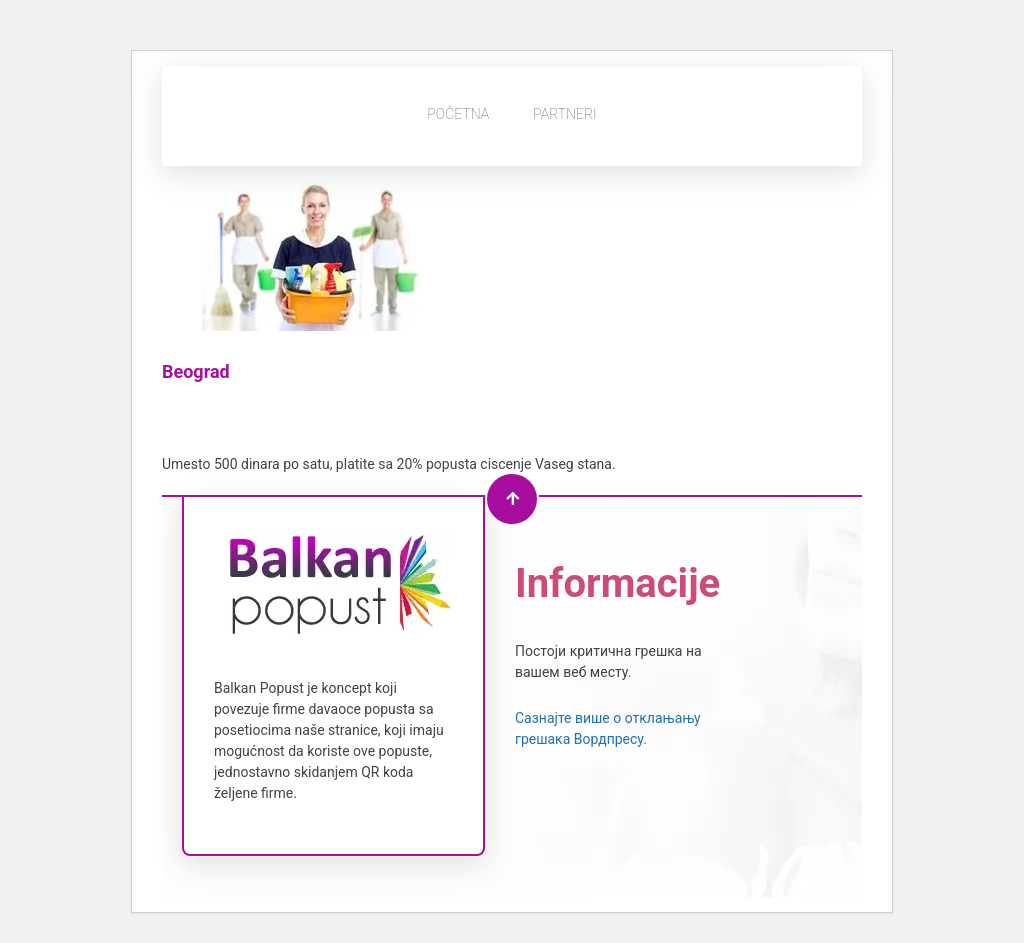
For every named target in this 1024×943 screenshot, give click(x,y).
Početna (458, 114)
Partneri (565, 114)
